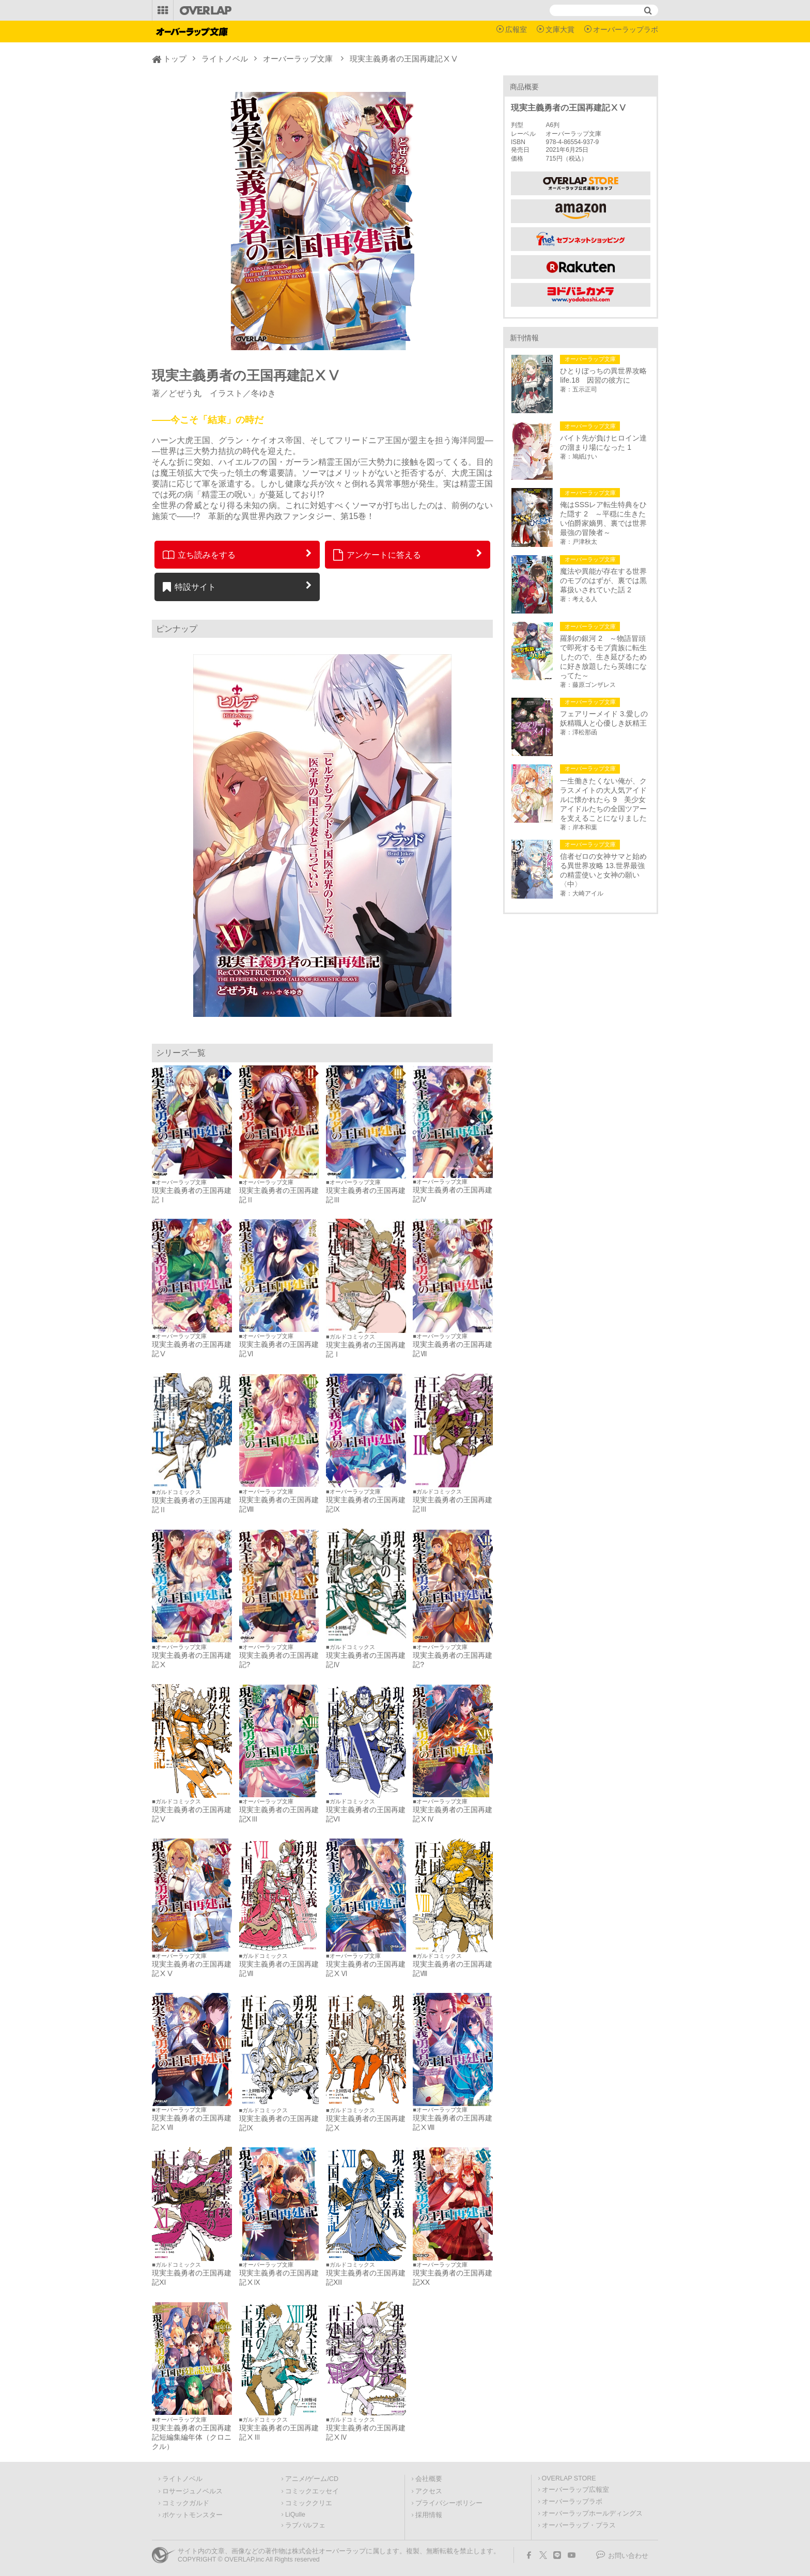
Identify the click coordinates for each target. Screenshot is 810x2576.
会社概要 (428, 2479)
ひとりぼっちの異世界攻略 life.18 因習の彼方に (605, 375)
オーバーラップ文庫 (298, 58)
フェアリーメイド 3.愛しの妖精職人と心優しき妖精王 (604, 718)
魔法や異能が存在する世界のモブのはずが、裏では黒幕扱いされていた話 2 (603, 580)
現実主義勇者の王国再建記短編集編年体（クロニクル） (191, 2437)
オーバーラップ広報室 (575, 2489)
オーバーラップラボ (625, 29)
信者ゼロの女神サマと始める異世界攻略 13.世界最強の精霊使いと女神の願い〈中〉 (603, 870)
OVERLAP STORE (569, 2478)
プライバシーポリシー (448, 2503)
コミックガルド (185, 2503)
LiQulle (295, 2514)
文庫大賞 (560, 29)
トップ (174, 58)
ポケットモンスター (192, 2515)
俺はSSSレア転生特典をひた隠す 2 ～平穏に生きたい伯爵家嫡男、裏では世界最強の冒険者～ (603, 518)
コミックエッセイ (312, 2491)
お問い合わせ (628, 2555)
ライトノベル (224, 58)
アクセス (428, 2491)
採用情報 (428, 2515)
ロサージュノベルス (192, 2491)
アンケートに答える (377, 554)
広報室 (516, 29)
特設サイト (189, 586)
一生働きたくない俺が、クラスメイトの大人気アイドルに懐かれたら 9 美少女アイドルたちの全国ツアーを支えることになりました (603, 799)
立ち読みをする (199, 554)
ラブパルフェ (305, 2525)
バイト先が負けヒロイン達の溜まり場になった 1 (603, 442)
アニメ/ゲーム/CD (311, 2479)
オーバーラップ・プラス (579, 2525)
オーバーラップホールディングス (592, 2513)
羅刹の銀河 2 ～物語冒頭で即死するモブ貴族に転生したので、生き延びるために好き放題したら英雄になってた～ (603, 657)
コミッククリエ (308, 2503)
